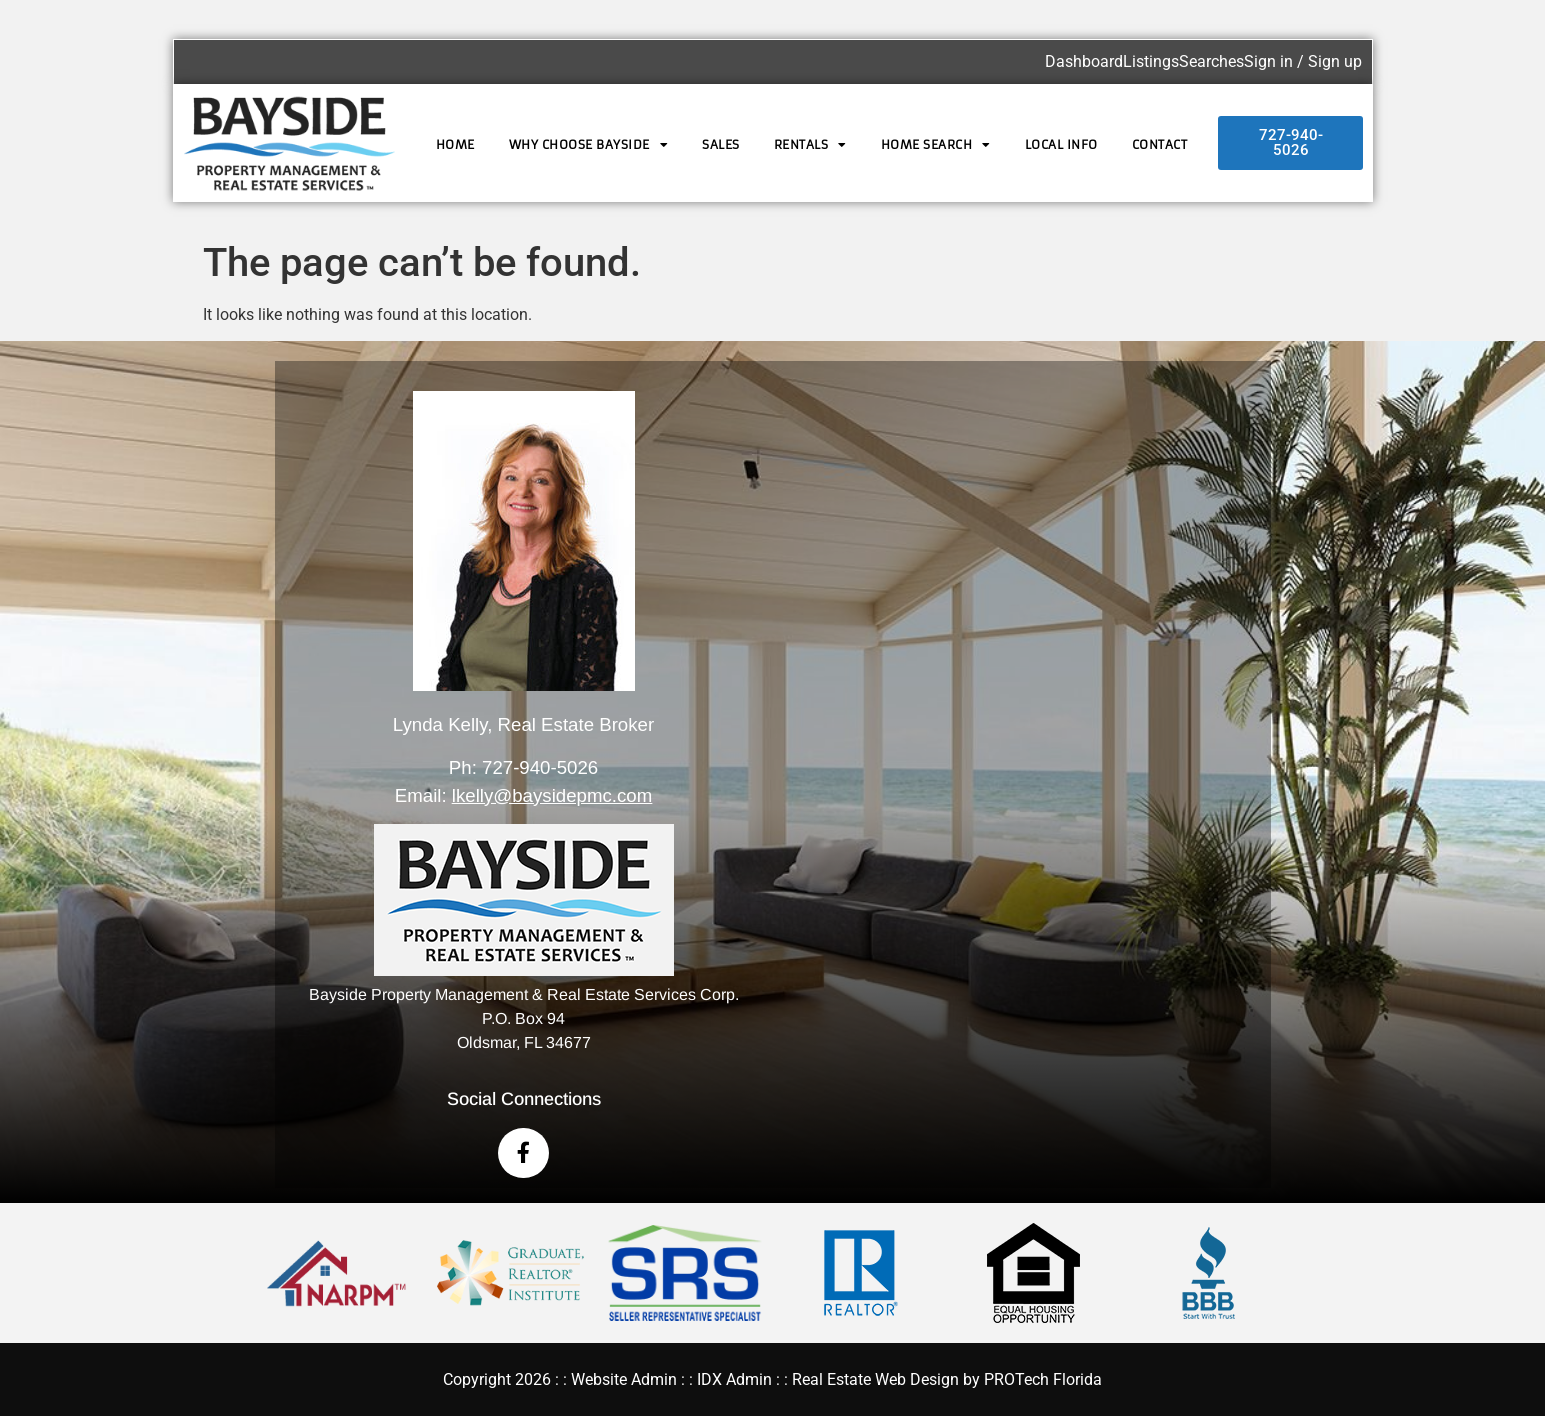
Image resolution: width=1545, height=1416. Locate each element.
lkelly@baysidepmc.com (552, 795)
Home (455, 144)
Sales (721, 144)
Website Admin (624, 1379)
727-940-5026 (540, 767)
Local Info (1061, 144)
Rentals (810, 145)
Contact (1160, 144)
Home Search (936, 145)
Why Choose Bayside (589, 145)
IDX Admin (734, 1379)
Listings (1151, 61)
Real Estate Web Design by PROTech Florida (947, 1379)
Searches (1211, 61)
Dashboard (1084, 61)
